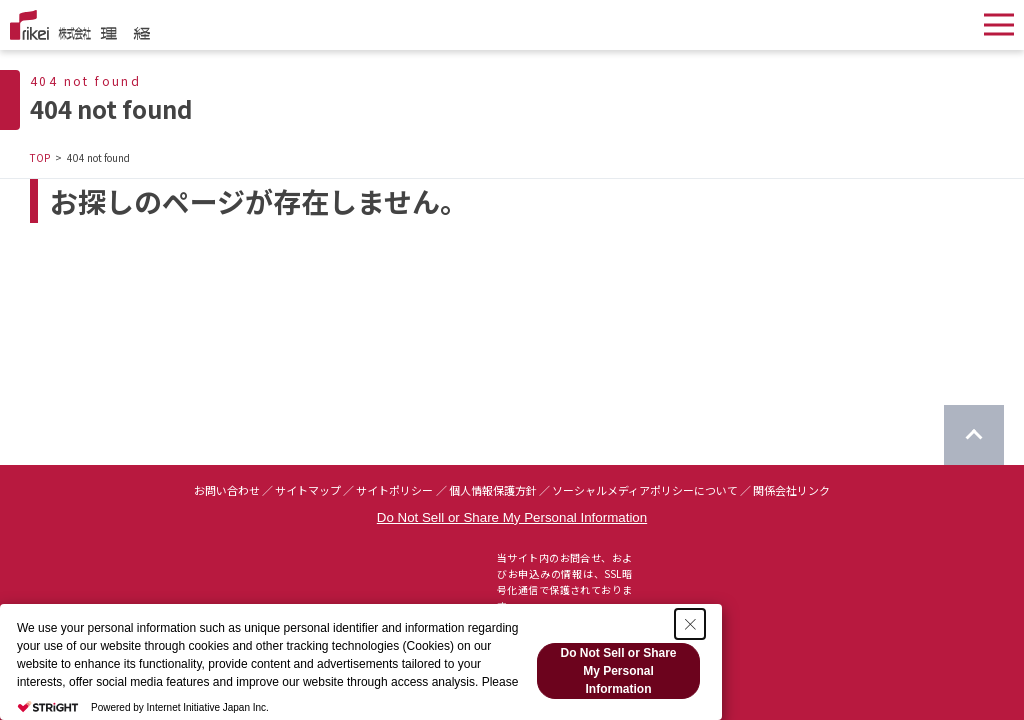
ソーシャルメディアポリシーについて (645, 490)
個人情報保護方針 (493, 490)
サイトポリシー (394, 490)
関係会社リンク (791, 490)
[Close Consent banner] (690, 624)
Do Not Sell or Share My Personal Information (512, 517)
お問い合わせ (227, 490)
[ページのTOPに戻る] (974, 435)
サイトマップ (308, 490)
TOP (40, 157)
